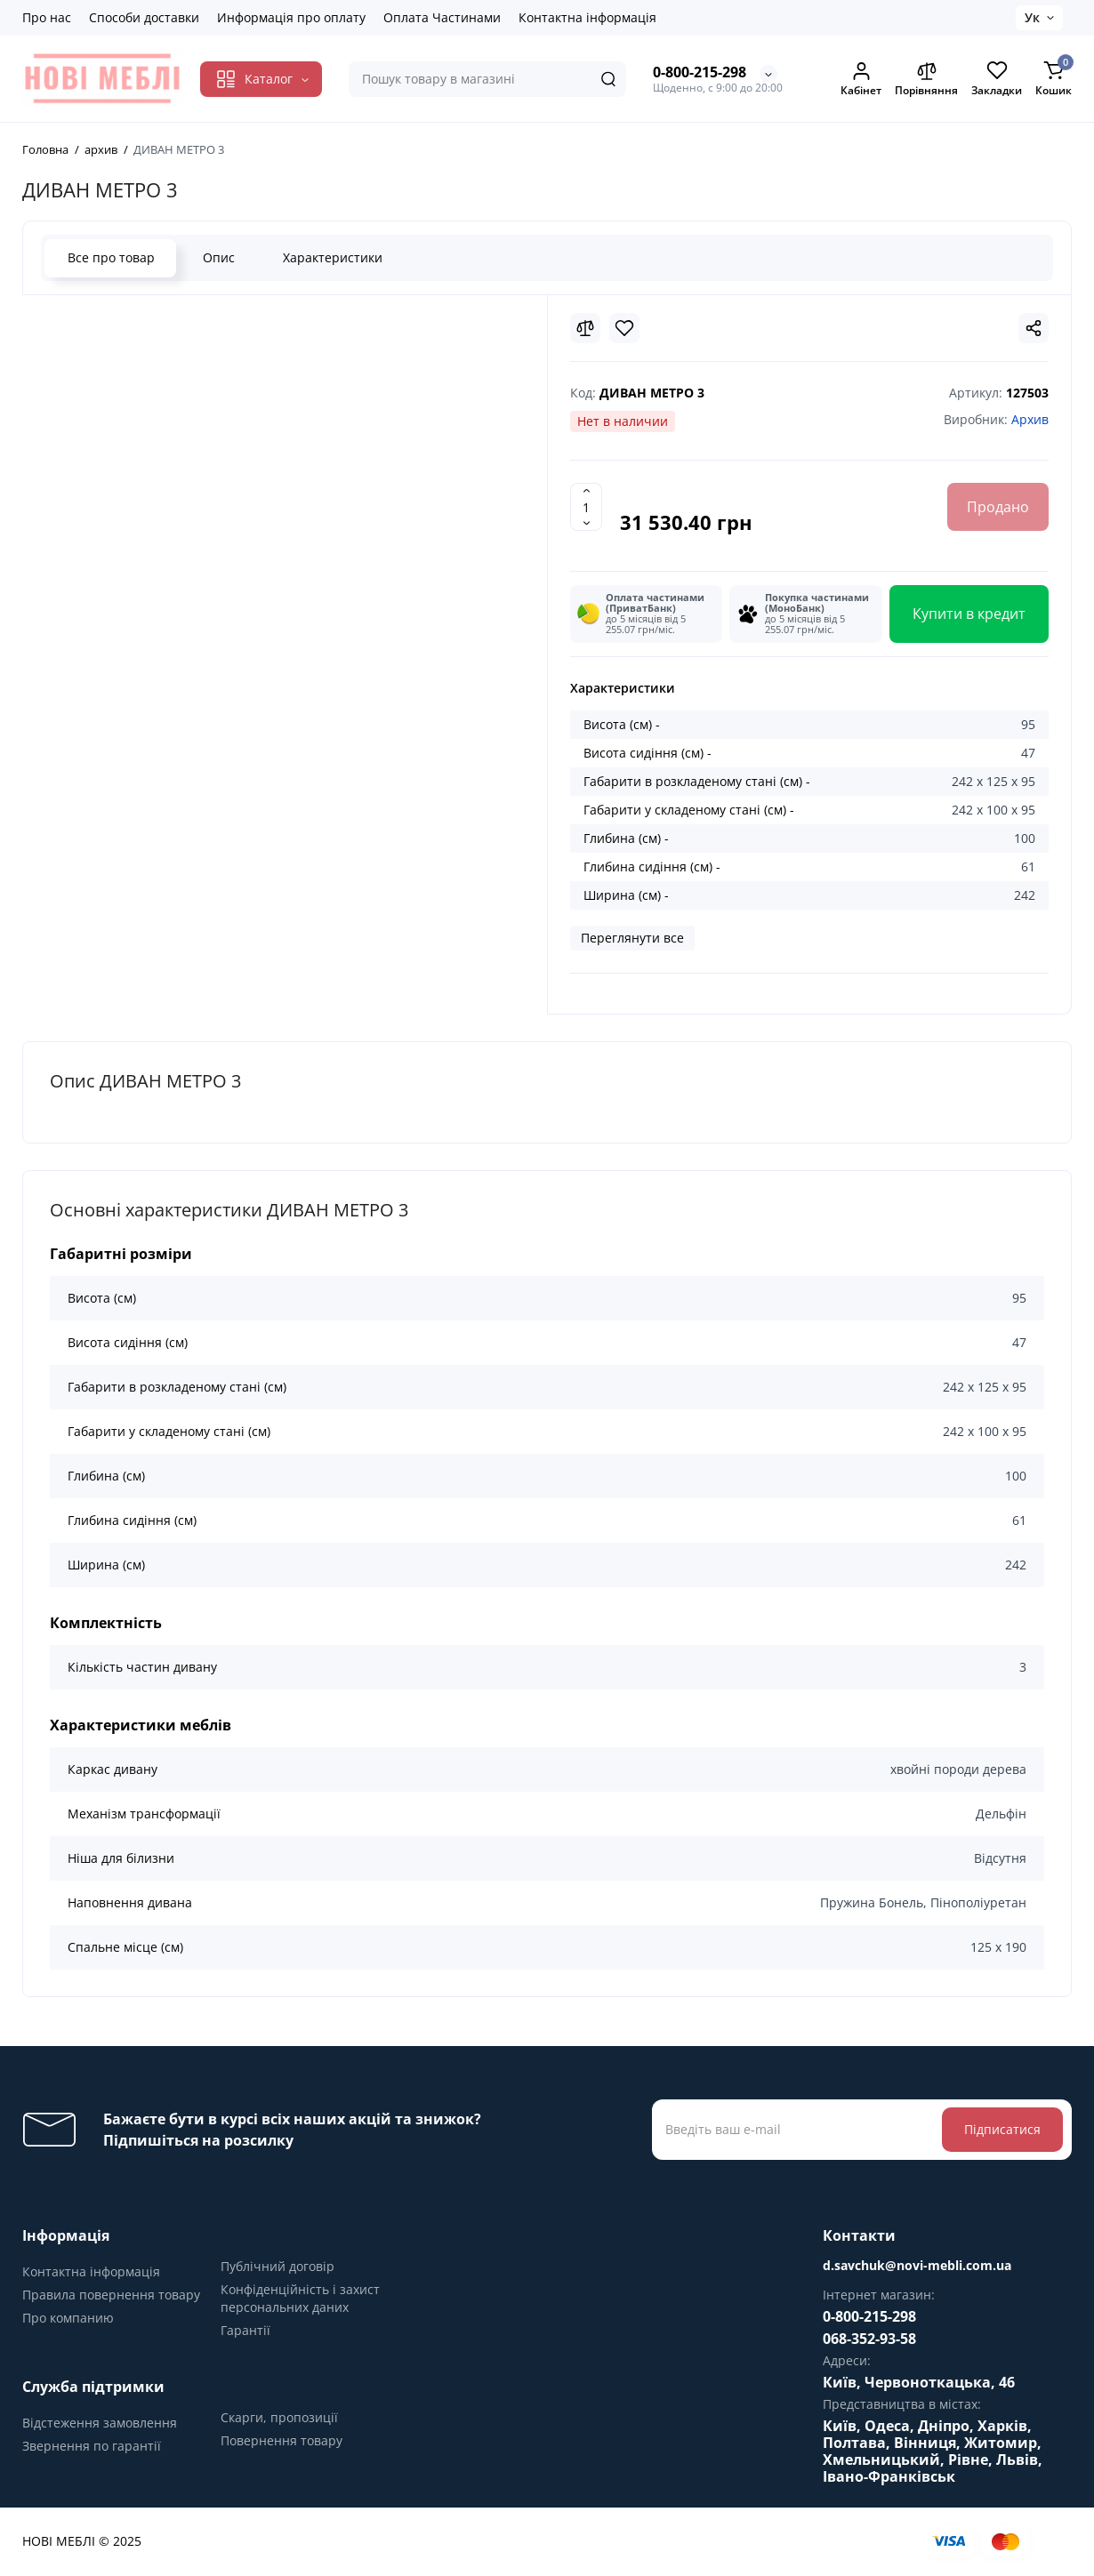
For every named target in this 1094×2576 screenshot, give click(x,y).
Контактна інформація (587, 17)
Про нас (46, 17)
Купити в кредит (969, 613)
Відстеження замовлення (99, 2422)
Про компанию (68, 2317)
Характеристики (332, 257)
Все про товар (110, 257)
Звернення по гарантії (91, 2445)
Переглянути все (632, 937)
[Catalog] (261, 79)
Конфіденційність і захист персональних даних (300, 2298)
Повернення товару (281, 2440)
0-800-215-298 (699, 72)
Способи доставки (144, 17)
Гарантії (245, 2330)
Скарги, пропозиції (279, 2417)
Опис (218, 257)
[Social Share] (1033, 328)
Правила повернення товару (111, 2294)
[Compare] (585, 328)
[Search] (608, 79)
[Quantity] (586, 507)
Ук (1032, 17)
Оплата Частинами (442, 17)
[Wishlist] (624, 328)
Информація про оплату (291, 17)
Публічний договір (277, 2266)
